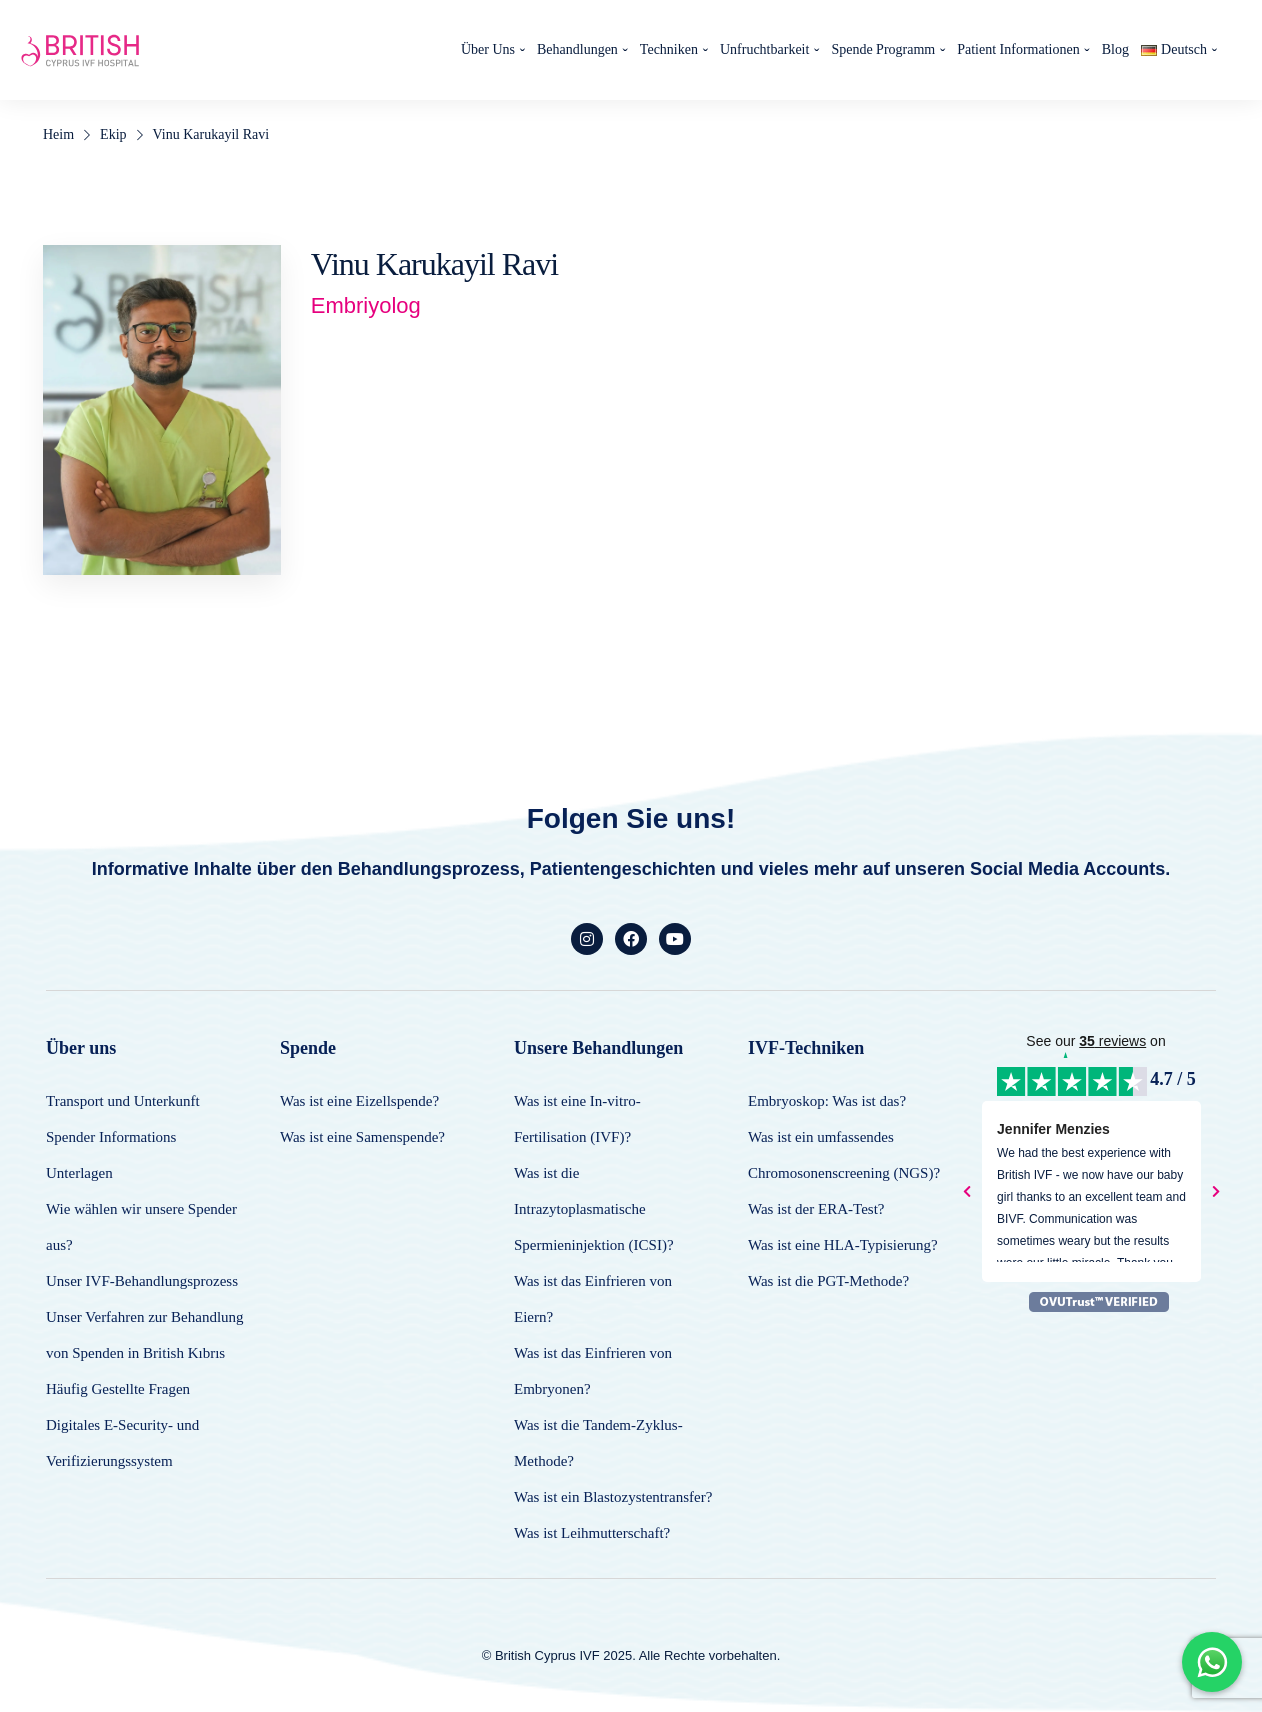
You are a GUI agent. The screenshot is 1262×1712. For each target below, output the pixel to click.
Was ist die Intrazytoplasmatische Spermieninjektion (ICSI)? (594, 1209)
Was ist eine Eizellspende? (359, 1101)
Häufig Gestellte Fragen (118, 1389)
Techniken (669, 49)
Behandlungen (577, 49)
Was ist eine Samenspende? (362, 1137)
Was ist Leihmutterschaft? (592, 1533)
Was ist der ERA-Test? (816, 1209)
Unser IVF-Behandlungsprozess (142, 1281)
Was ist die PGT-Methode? (828, 1281)
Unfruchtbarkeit (764, 49)
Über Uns (488, 49)
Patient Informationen (1018, 49)
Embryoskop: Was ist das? (827, 1101)
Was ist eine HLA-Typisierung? (843, 1245)
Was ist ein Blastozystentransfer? (613, 1497)
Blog (1115, 49)
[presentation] (967, 1192)
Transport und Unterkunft (123, 1101)
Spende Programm (883, 49)
